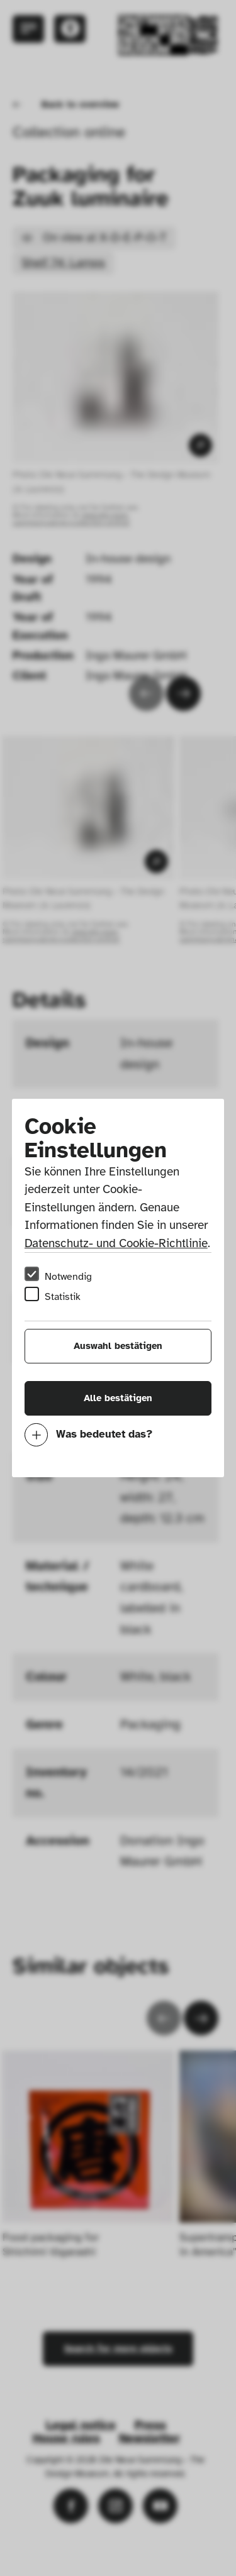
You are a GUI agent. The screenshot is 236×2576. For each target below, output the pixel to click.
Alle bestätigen (118, 1398)
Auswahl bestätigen (118, 1345)
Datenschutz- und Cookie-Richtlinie (116, 1243)
